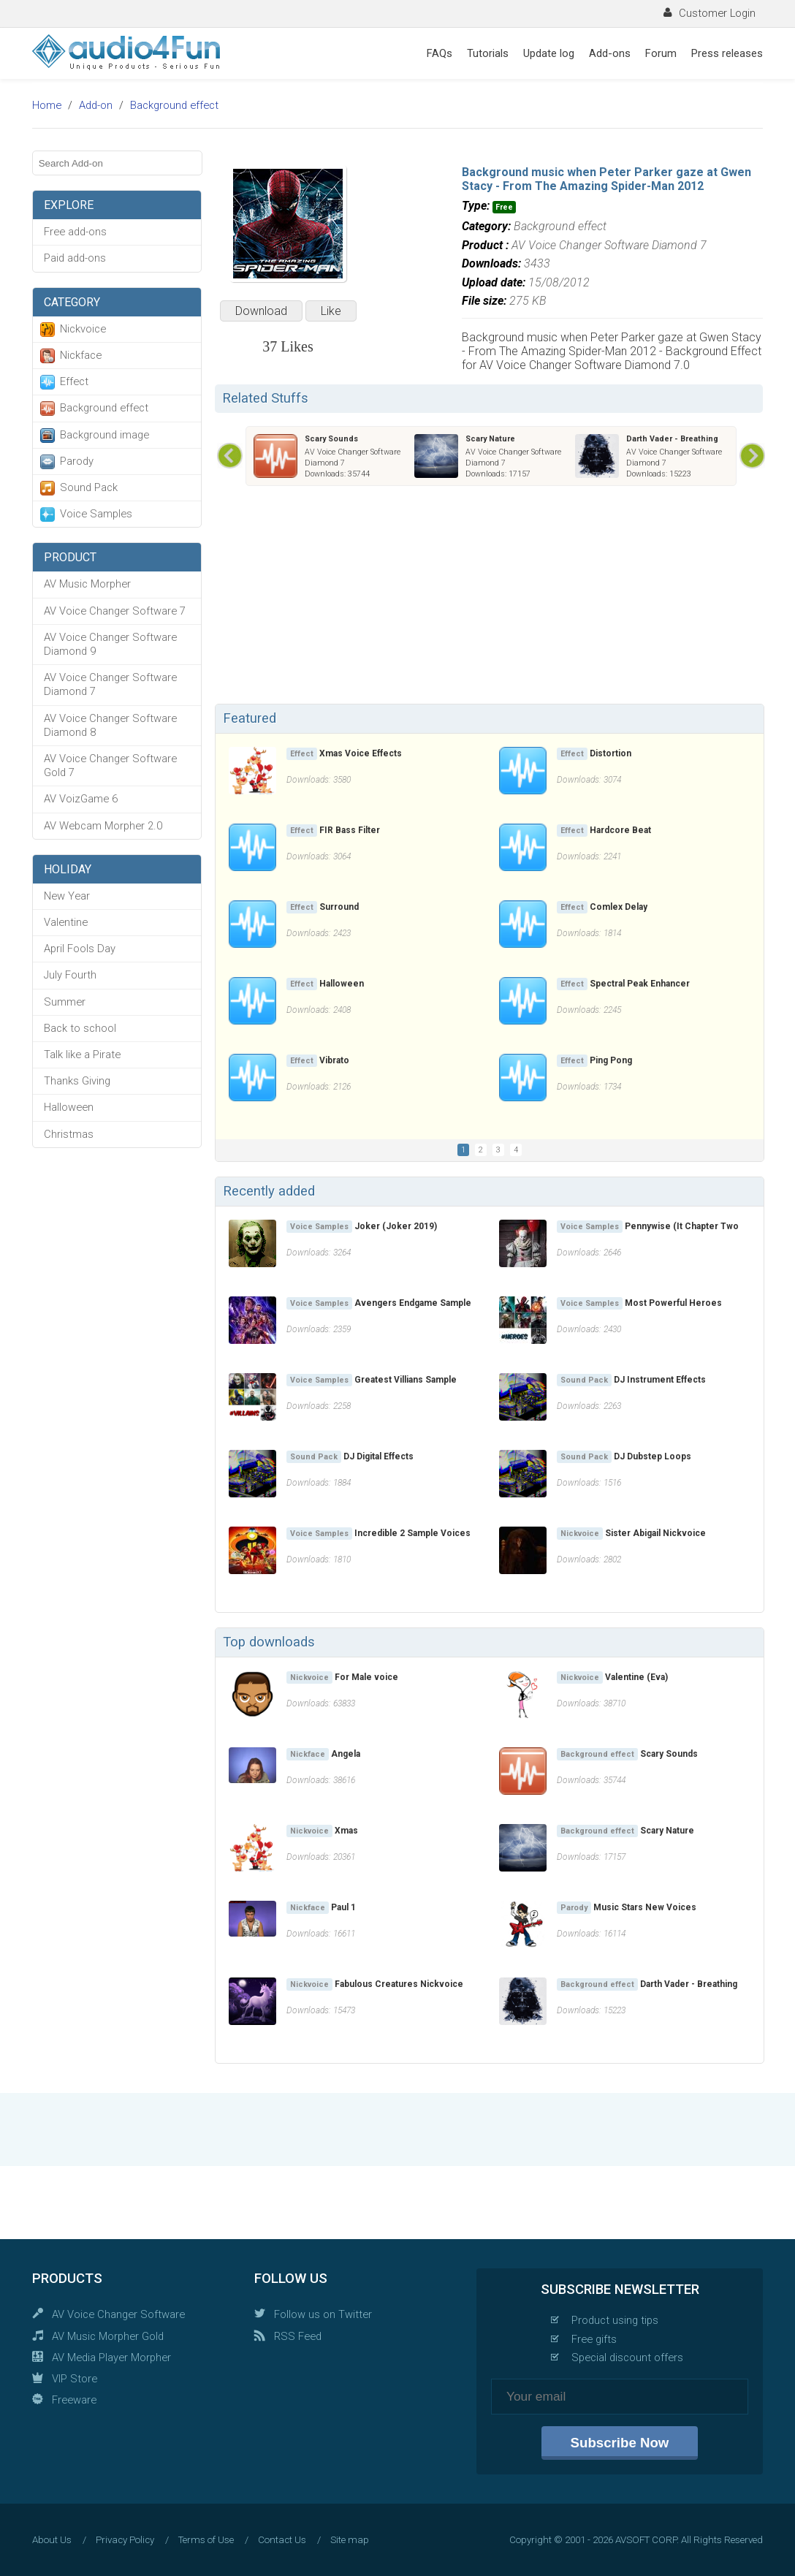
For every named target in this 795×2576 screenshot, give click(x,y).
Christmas (69, 1134)
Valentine (66, 922)
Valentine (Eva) (636, 1677)
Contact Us (282, 2539)
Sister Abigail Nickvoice (655, 1533)
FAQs (439, 53)
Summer (64, 1001)
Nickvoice (83, 328)
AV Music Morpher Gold (108, 2336)
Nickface (81, 355)
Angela (345, 1754)
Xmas (346, 1830)
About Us (52, 2539)
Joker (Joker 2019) (395, 1226)
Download (261, 311)
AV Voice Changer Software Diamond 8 (110, 725)
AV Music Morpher (87, 583)
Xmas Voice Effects (360, 753)
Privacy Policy (125, 2539)
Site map (349, 2539)
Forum (661, 53)
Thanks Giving (77, 1080)
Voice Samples (96, 513)
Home (46, 105)
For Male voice (366, 1677)
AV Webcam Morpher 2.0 (103, 825)
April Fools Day (79, 948)
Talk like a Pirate (82, 1054)
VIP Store (74, 2378)
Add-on (96, 105)
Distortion (610, 753)
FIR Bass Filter (349, 830)
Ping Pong (611, 1060)
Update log (548, 53)
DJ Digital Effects (378, 1456)
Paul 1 (343, 1907)
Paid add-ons (75, 258)
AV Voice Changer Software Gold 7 (110, 765)
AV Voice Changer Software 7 (115, 611)
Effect (74, 381)
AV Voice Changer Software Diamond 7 (110, 684)
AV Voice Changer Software (118, 2314)
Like (331, 311)
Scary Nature (490, 439)
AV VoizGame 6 (81, 798)
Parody (77, 461)
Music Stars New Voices (644, 1907)
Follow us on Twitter (323, 2314)
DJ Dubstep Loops (652, 1456)
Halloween (69, 1107)
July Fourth (70, 974)
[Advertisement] (488, 597)
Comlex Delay (618, 907)
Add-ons (610, 53)
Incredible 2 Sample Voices (412, 1533)
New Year (67, 896)
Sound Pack (89, 487)
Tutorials (488, 53)
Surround (339, 907)
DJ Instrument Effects (660, 1380)
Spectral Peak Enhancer (640, 984)
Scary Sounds (331, 439)
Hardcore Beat (620, 830)
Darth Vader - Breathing (672, 439)
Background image (104, 434)
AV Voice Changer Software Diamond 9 (110, 644)
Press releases (727, 53)
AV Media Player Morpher (111, 2357)
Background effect (174, 105)
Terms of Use (206, 2539)
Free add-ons (75, 231)
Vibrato (334, 1060)
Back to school (80, 1028)
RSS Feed (298, 2336)
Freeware (74, 2399)
